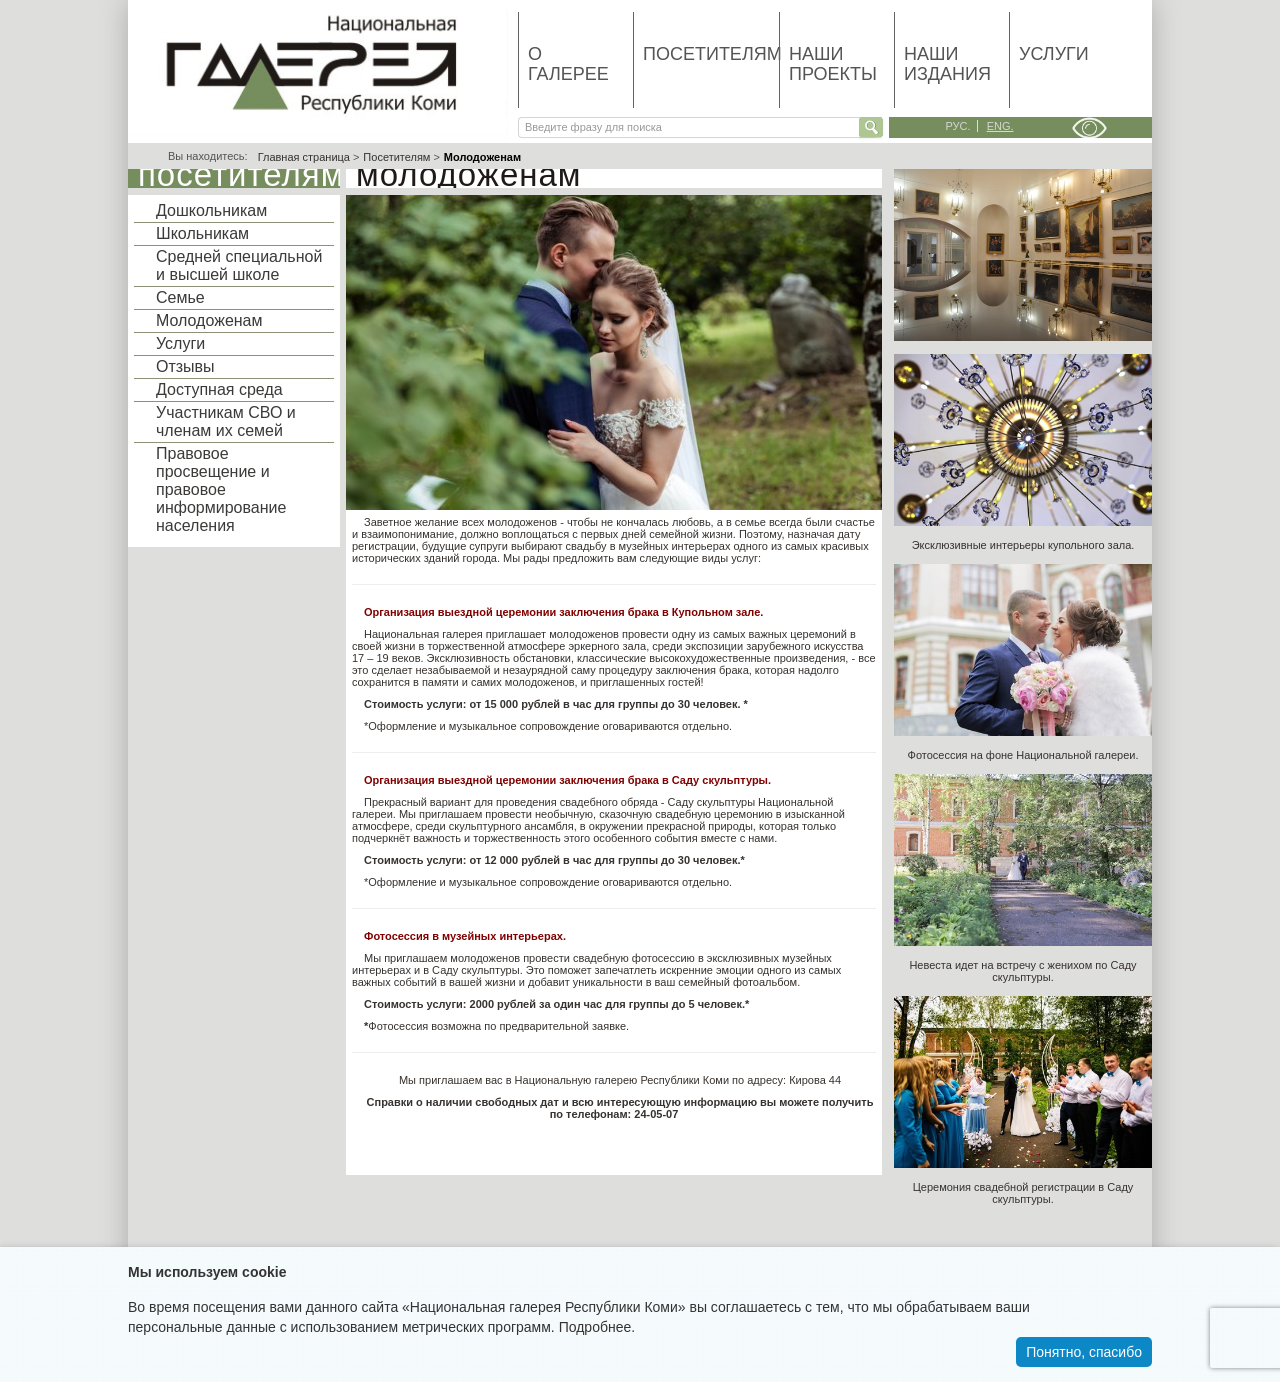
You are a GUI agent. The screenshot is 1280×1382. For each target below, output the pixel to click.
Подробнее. (597, 1327)
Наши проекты (833, 64)
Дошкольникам (211, 210)
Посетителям (711, 54)
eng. (1000, 126)
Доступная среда (219, 389)
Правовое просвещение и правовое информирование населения (221, 489)
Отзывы (185, 366)
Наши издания (947, 64)
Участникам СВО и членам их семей (226, 421)
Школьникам (202, 233)
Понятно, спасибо (1084, 1352)
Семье (180, 297)
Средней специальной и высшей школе (239, 265)
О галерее (568, 64)
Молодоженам (209, 320)
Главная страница (304, 157)
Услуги (1054, 54)
